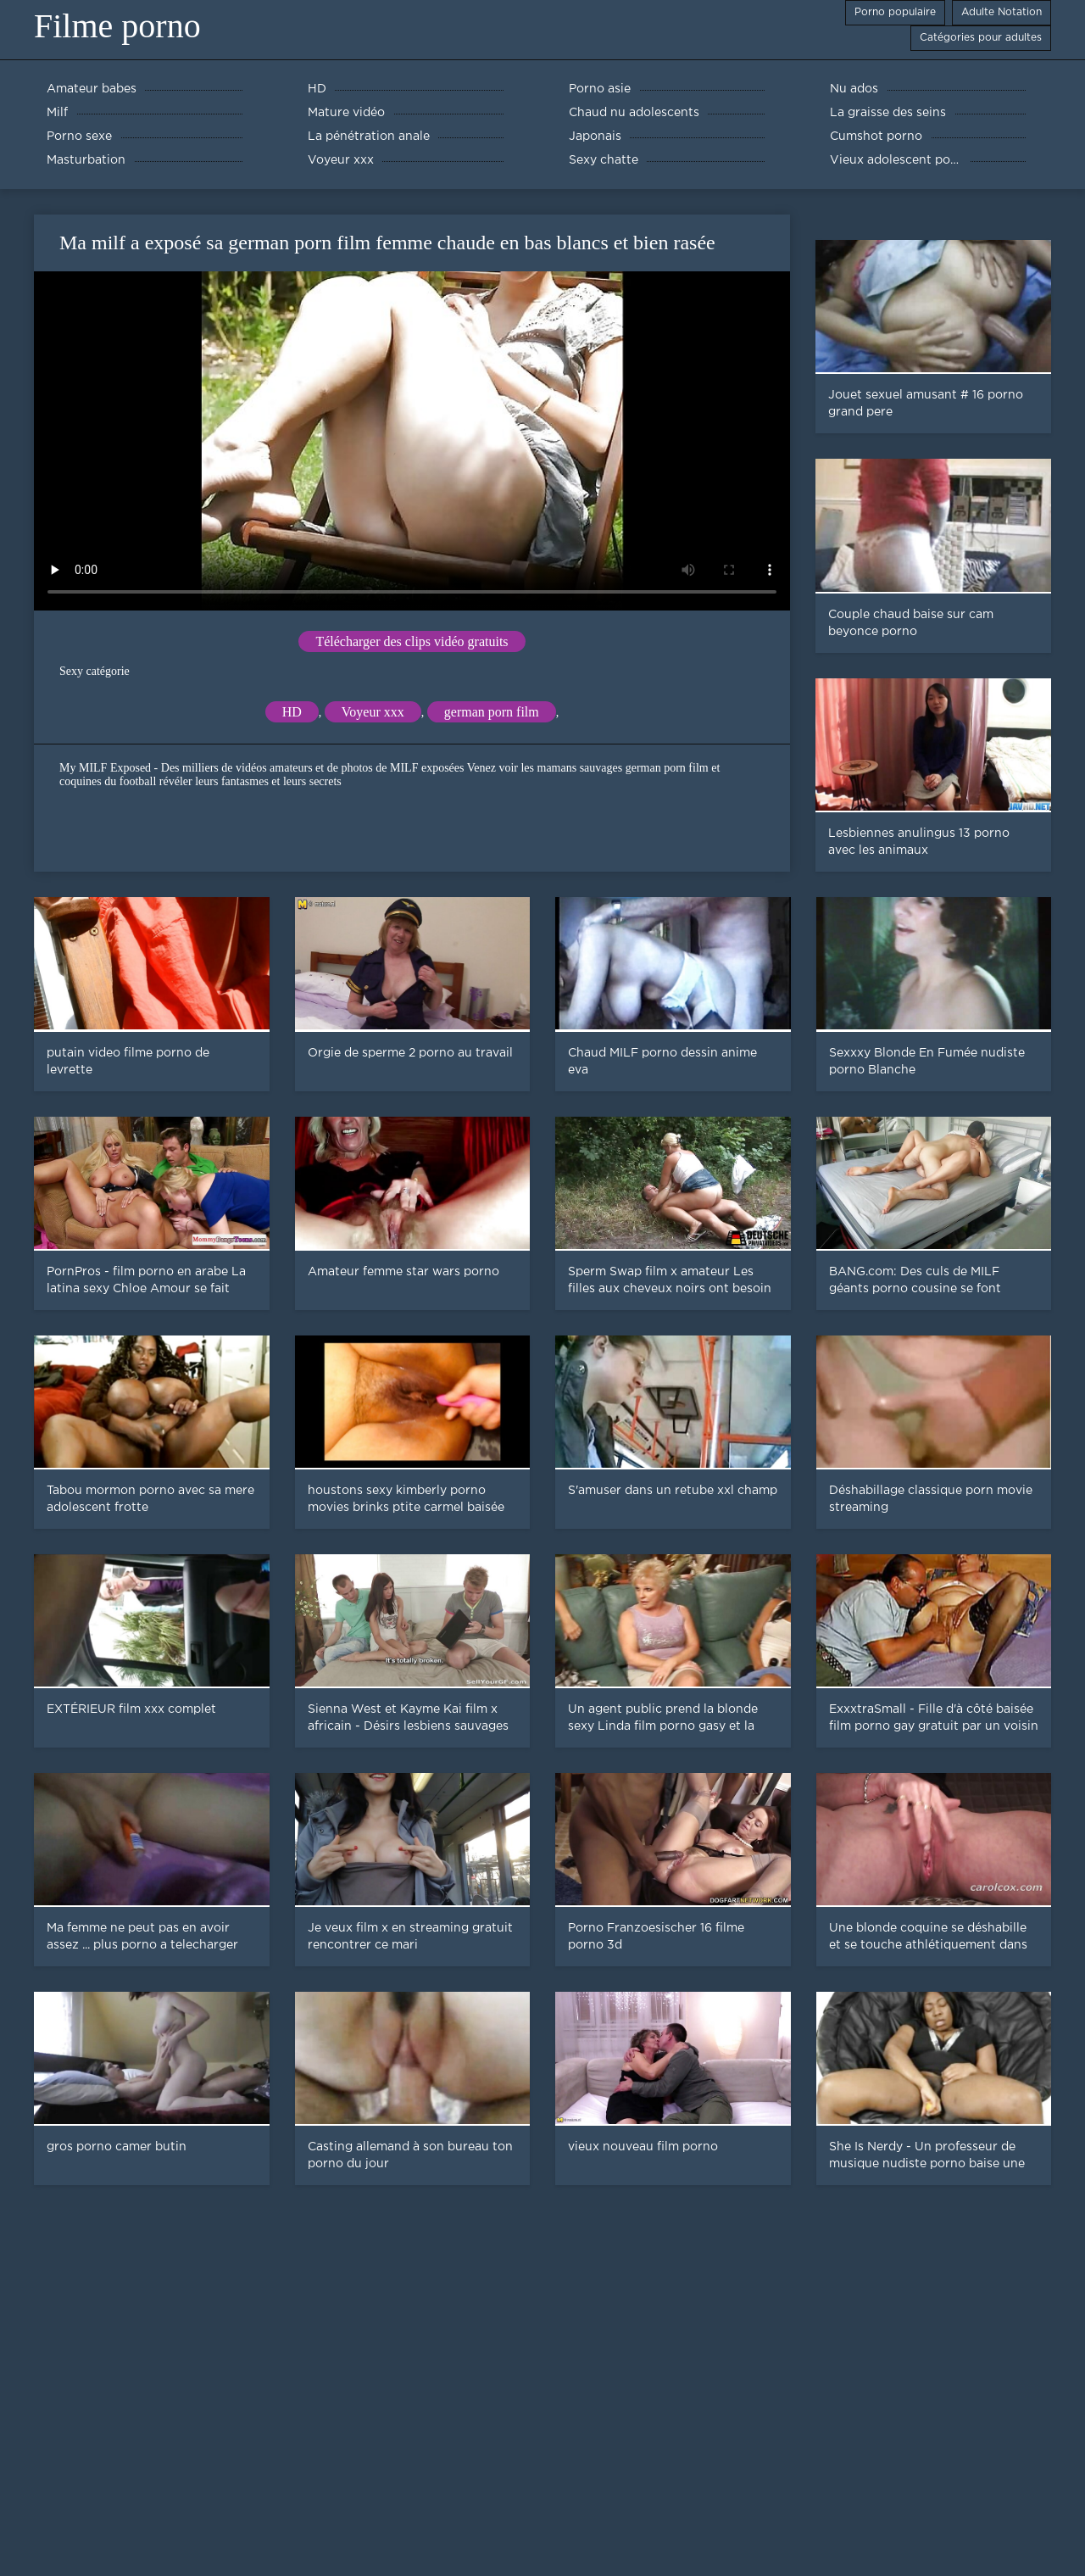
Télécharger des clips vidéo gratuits (411, 641)
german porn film (491, 712)
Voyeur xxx (373, 712)
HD (292, 712)
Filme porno (117, 26)
